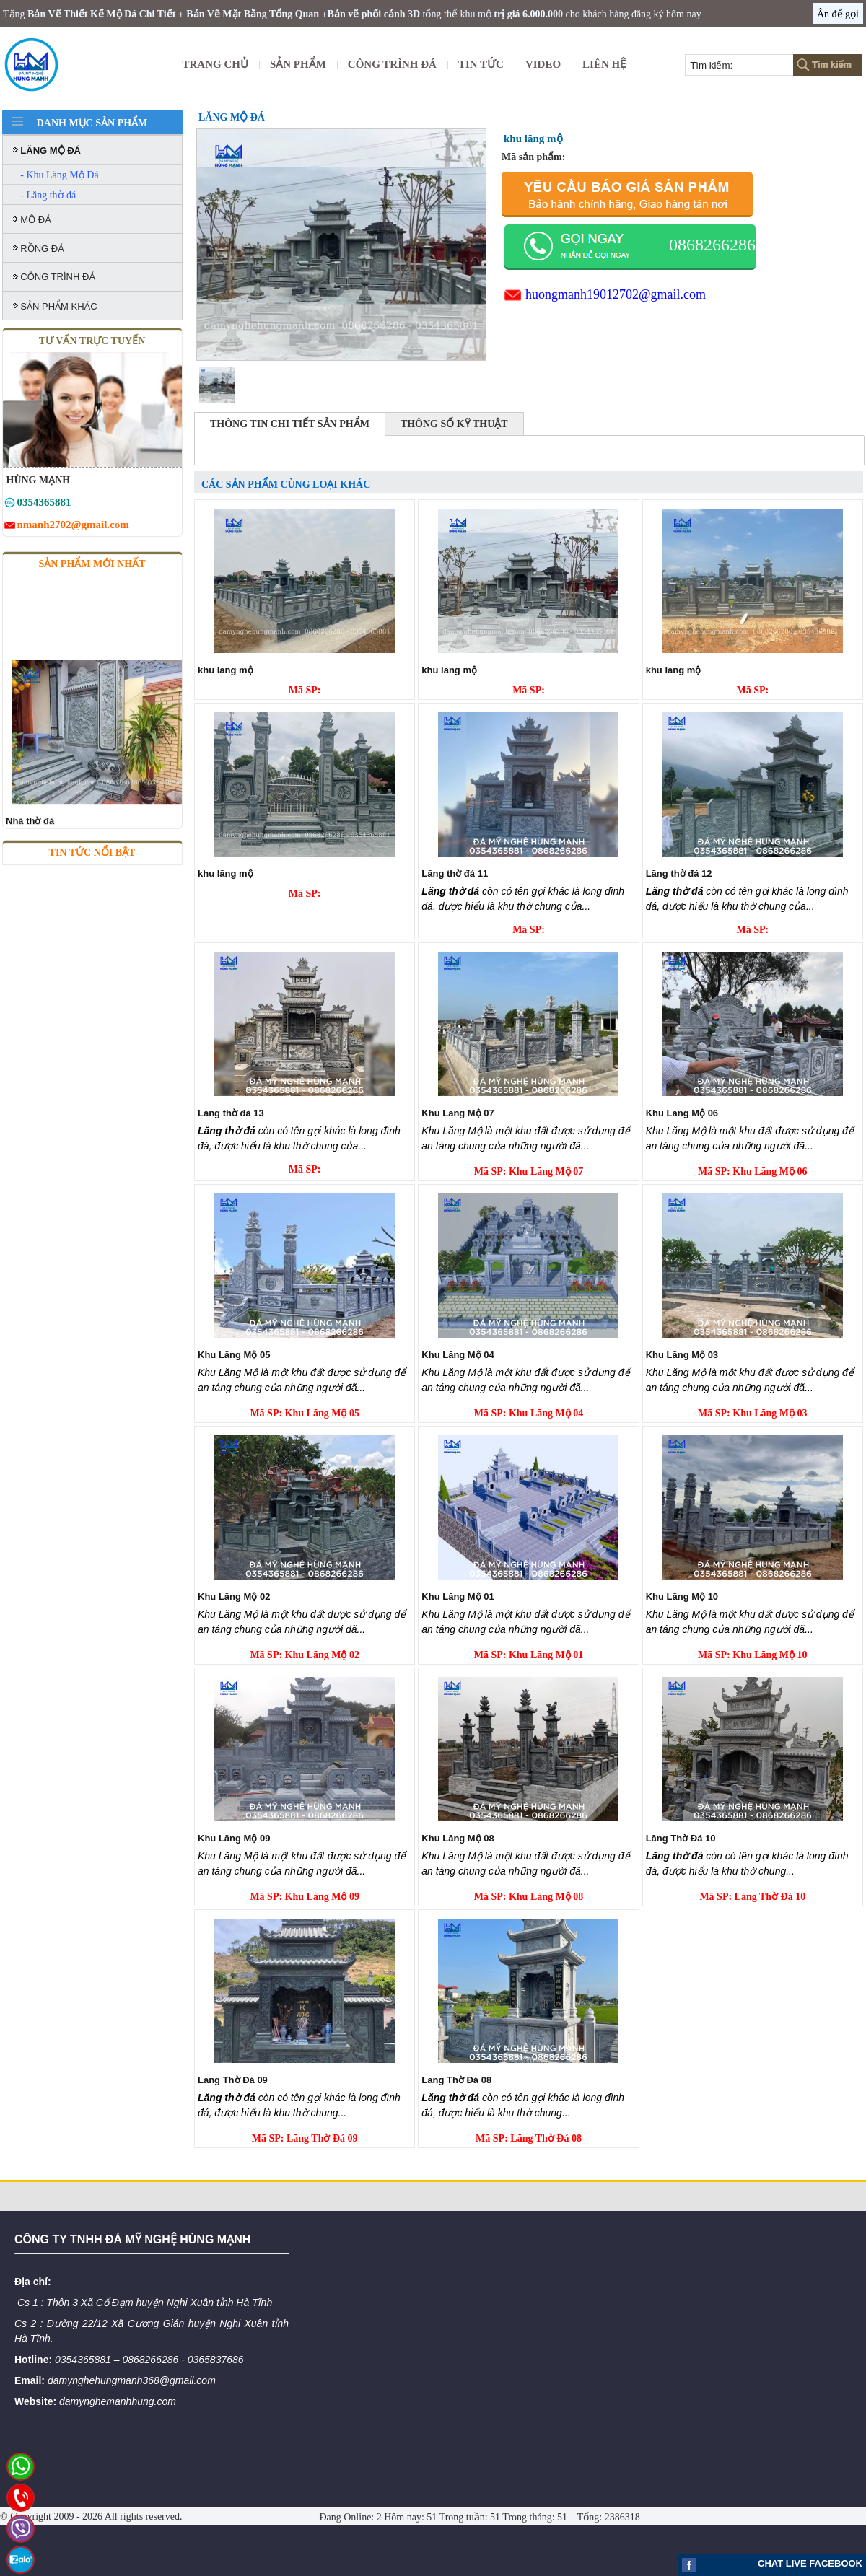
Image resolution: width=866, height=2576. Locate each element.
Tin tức (481, 64)
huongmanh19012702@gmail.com (615, 294)
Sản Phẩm (298, 64)
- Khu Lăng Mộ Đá (59, 175)
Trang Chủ (215, 64)
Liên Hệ (604, 64)
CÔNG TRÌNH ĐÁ (392, 64)
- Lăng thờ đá (48, 195)
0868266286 (712, 244)
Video (543, 64)
